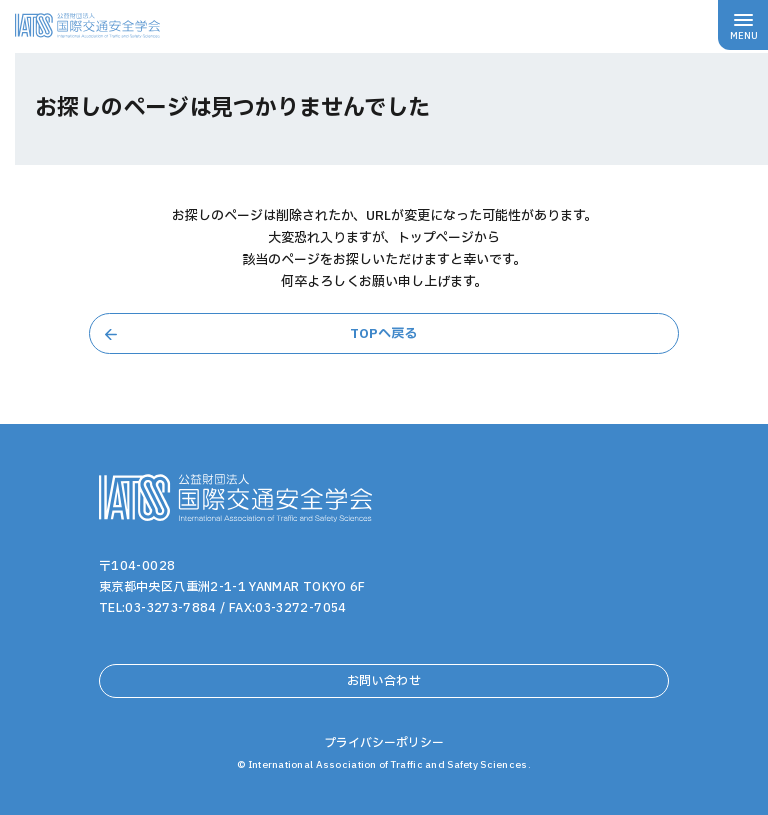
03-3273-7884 (170, 608)
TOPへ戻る (383, 334)
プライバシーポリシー (384, 743)
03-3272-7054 (300, 608)
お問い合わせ (384, 681)
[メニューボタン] (743, 25)
